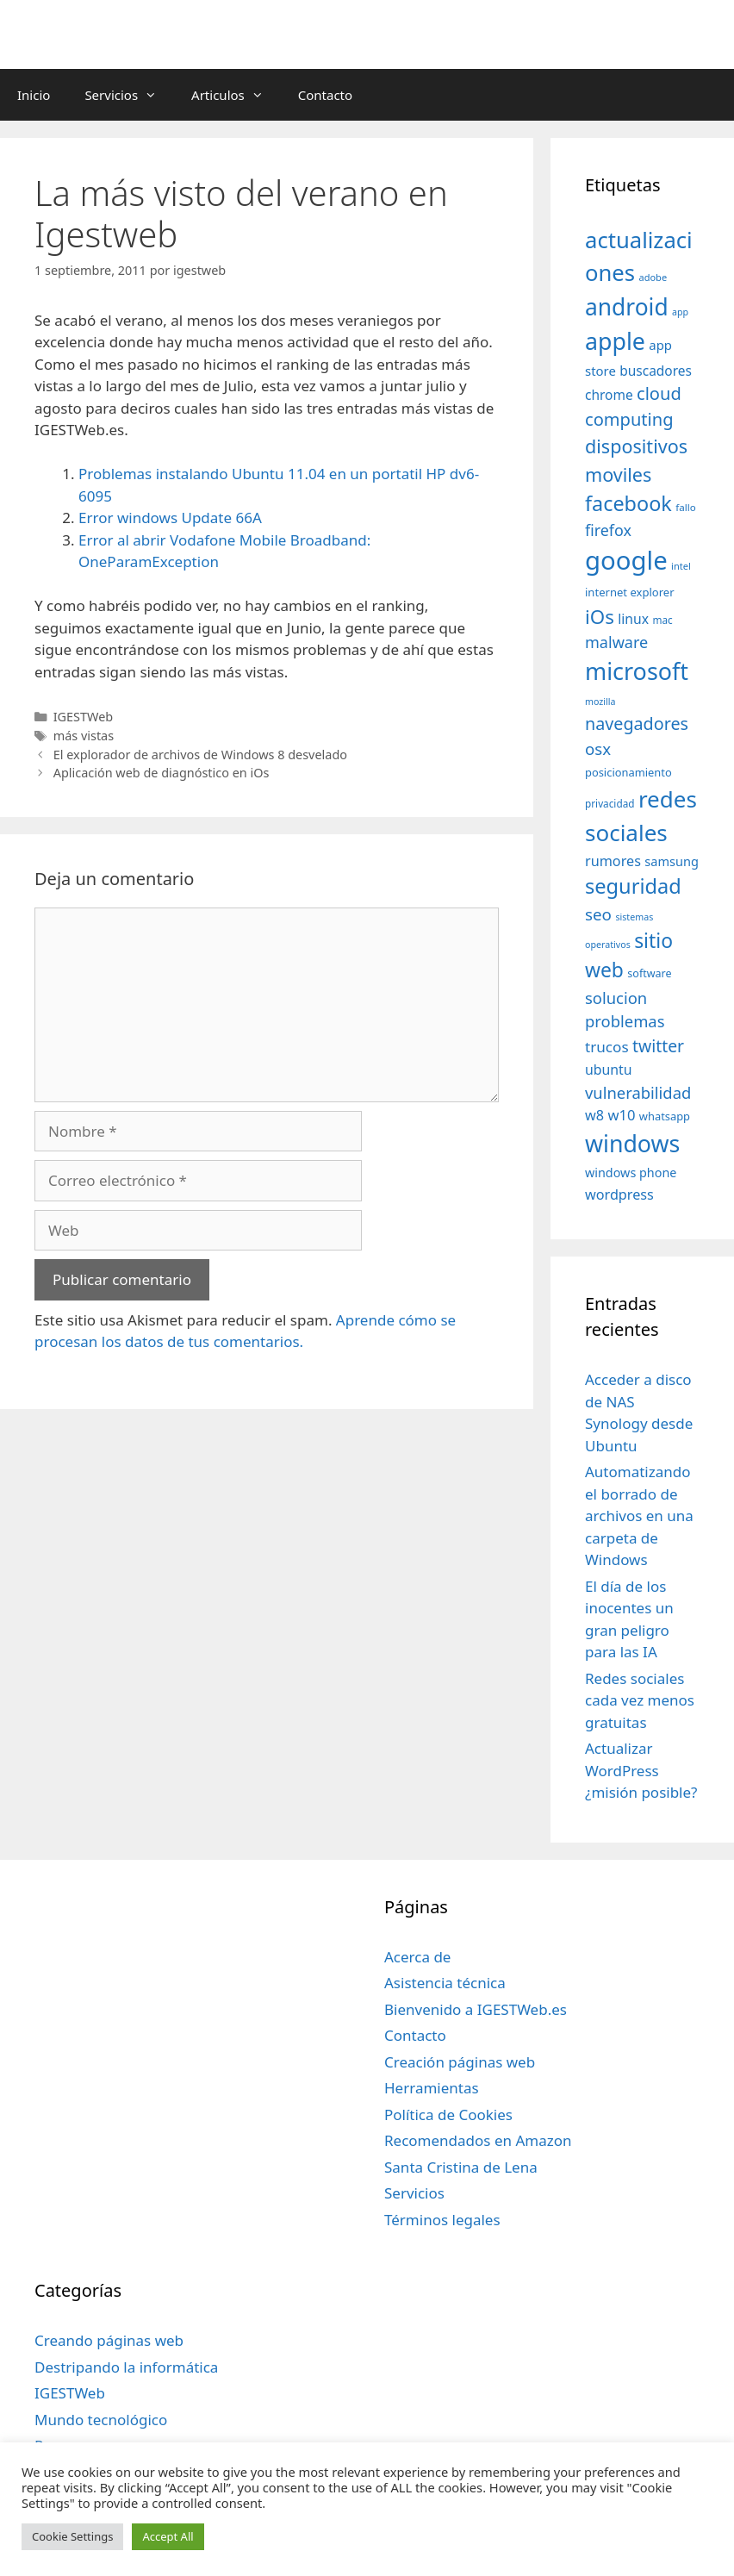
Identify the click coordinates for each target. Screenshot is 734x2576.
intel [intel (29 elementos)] (681, 565)
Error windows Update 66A (170, 517)
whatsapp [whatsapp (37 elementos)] (664, 1116)
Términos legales (442, 2220)
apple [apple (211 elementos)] (615, 341)
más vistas (83, 735)
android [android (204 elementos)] (627, 306)
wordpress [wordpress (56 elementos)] (619, 1194)
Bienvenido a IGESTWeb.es (475, 2009)
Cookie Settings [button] (72, 2536)
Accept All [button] (167, 2536)
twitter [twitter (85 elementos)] (658, 1045)
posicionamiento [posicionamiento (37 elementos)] (628, 772)
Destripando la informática (126, 2367)
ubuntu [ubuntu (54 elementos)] (608, 1069)
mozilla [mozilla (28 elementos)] (600, 701)
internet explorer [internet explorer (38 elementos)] (630, 592)
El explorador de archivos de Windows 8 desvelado (200, 754)
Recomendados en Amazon (477, 2140)
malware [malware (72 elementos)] (616, 642)
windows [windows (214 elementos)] (632, 1143)
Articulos (236, 95)
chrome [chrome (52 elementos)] (609, 394)
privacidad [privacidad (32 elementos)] (609, 803)
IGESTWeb (83, 716)
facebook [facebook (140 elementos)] (628, 503)
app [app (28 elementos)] (680, 312)
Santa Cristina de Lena (461, 2167)
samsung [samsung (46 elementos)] (671, 861)
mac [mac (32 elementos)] (662, 620)
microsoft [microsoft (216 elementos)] (636, 671)
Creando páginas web (109, 2340)
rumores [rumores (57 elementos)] (613, 860)
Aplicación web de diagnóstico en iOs (161, 772)
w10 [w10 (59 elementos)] (621, 1115)
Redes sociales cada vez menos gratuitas (639, 1700)
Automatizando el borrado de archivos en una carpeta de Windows (639, 1515)
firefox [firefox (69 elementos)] (608, 530)
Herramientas (431, 2088)
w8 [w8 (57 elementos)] (594, 1115)
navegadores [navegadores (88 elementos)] (636, 723)
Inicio (33, 94)
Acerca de (417, 1957)
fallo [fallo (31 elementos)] (685, 507)
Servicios (129, 95)
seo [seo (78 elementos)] (598, 914)
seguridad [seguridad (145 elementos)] (633, 886)
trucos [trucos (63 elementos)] (607, 1047)
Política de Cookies (448, 2114)
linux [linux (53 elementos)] (633, 618)
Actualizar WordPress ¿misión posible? (641, 1770)
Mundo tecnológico (100, 2419)
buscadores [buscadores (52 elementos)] (655, 370)
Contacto (325, 94)
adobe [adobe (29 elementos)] (653, 277)
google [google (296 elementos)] (626, 560)
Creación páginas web (459, 2062)
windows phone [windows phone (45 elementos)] (630, 1172)
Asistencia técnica (445, 1983)
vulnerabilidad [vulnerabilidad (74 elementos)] (638, 1092)
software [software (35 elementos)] (649, 973)
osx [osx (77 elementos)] (598, 748)
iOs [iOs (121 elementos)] (599, 616)
